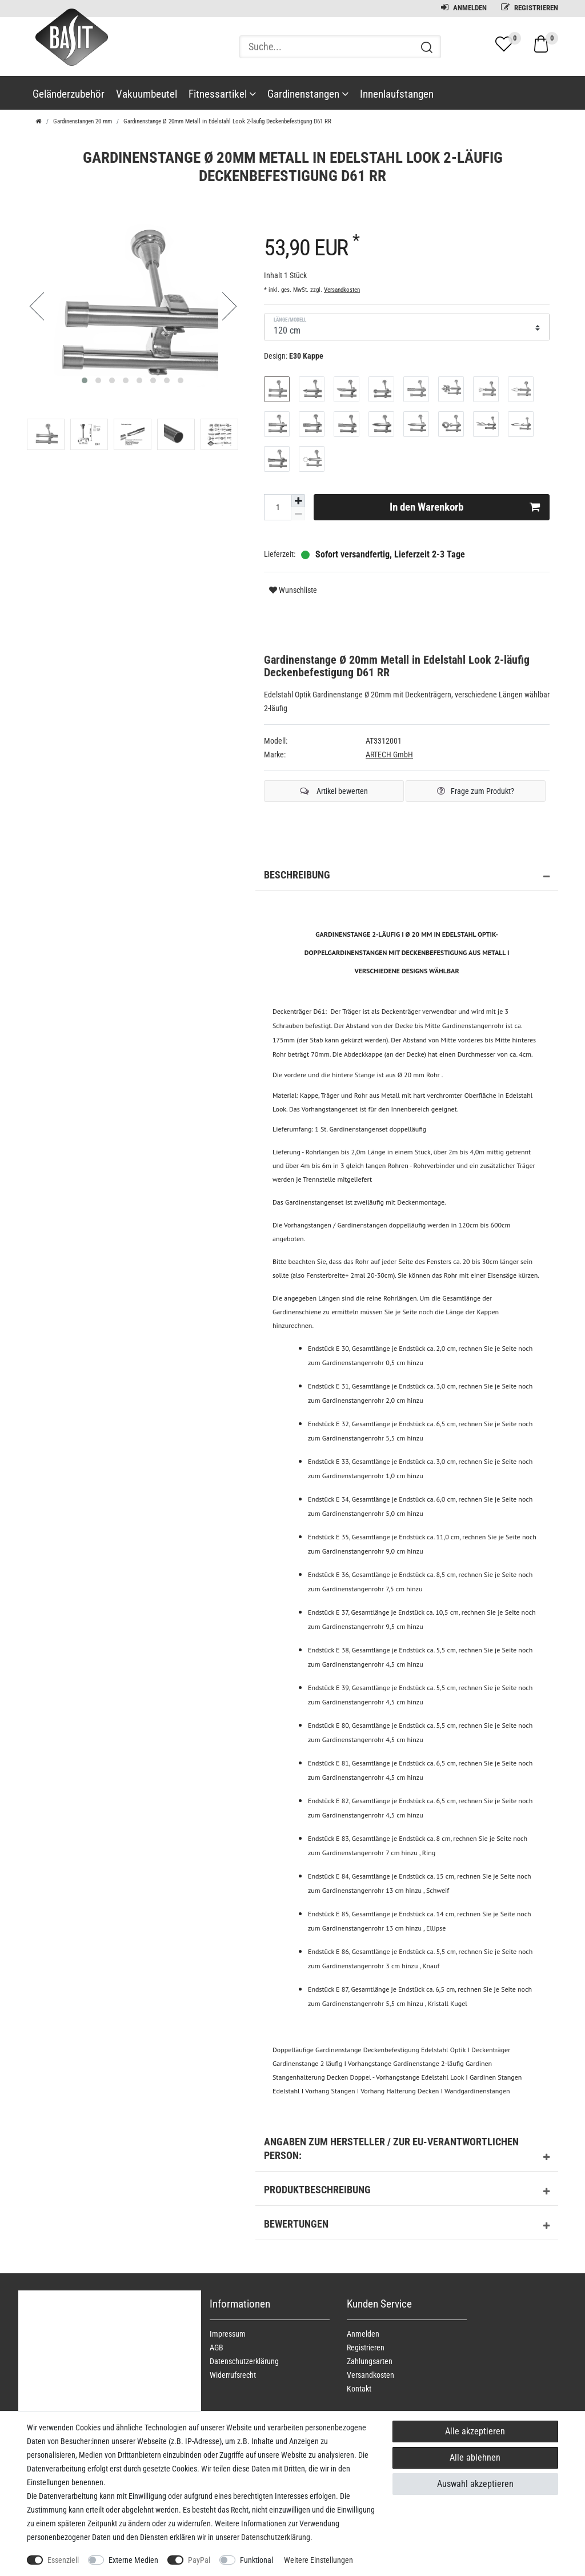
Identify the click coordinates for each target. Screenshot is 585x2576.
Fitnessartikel (222, 94)
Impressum (228, 2333)
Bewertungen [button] (407, 2225)
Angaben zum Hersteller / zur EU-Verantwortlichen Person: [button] (407, 2151)
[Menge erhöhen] (298, 501)
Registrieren (529, 7)
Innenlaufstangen (397, 94)
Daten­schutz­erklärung (244, 2361)
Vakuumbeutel (146, 94)
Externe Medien (133, 2560)
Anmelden (464, 7)
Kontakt (359, 2388)
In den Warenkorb (465, 507)
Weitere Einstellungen (318, 2560)
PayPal (199, 2560)
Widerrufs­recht (233, 2375)
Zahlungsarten (369, 2361)
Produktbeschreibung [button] (407, 2191)
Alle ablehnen (475, 2457)
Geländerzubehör (69, 94)
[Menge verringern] (298, 513)
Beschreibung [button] (407, 876)
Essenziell (63, 2560)
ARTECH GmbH (389, 754)
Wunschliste (293, 590)
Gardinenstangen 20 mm (82, 121)
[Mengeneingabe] (277, 507)
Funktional (256, 2560)
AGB (216, 2347)
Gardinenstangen (307, 94)
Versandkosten (342, 290)
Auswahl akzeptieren (475, 2483)
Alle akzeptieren (475, 2431)
